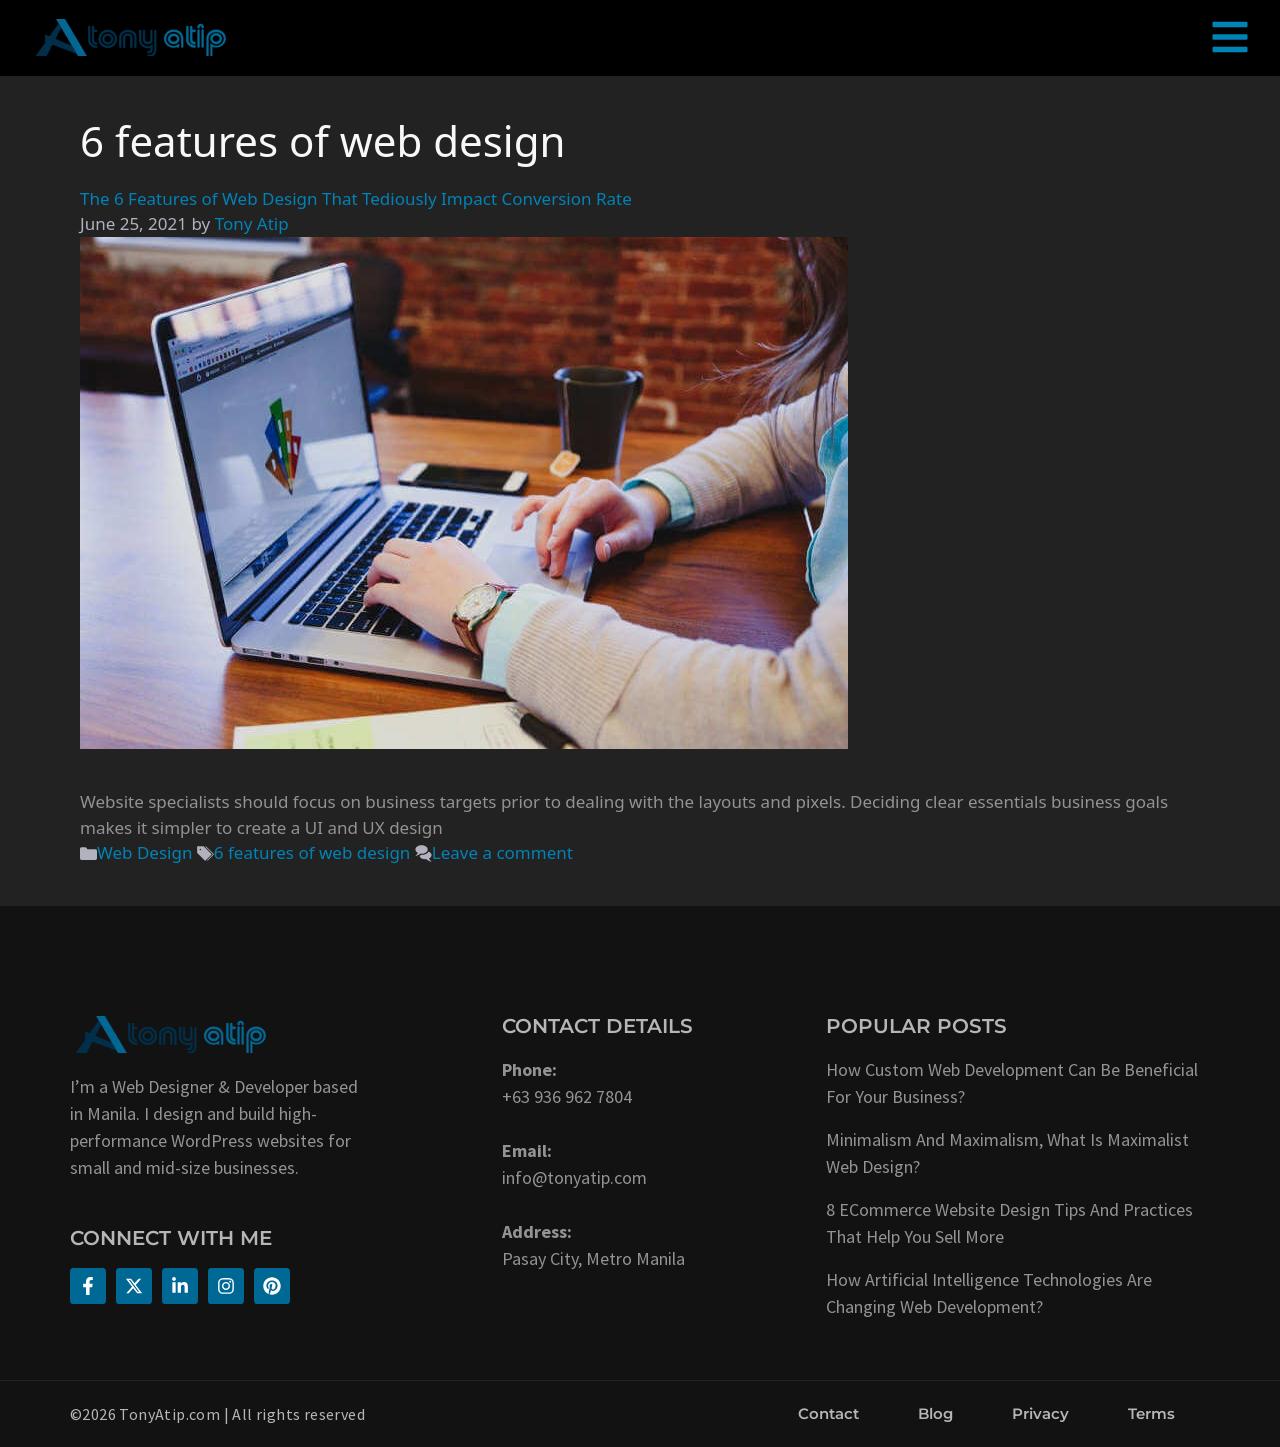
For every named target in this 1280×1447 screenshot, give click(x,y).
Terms (1151, 1413)
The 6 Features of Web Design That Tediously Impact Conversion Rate (356, 198)
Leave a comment (502, 852)
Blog (935, 1413)
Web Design (144, 852)
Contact (828, 1413)
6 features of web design (312, 852)
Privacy (1040, 1413)
